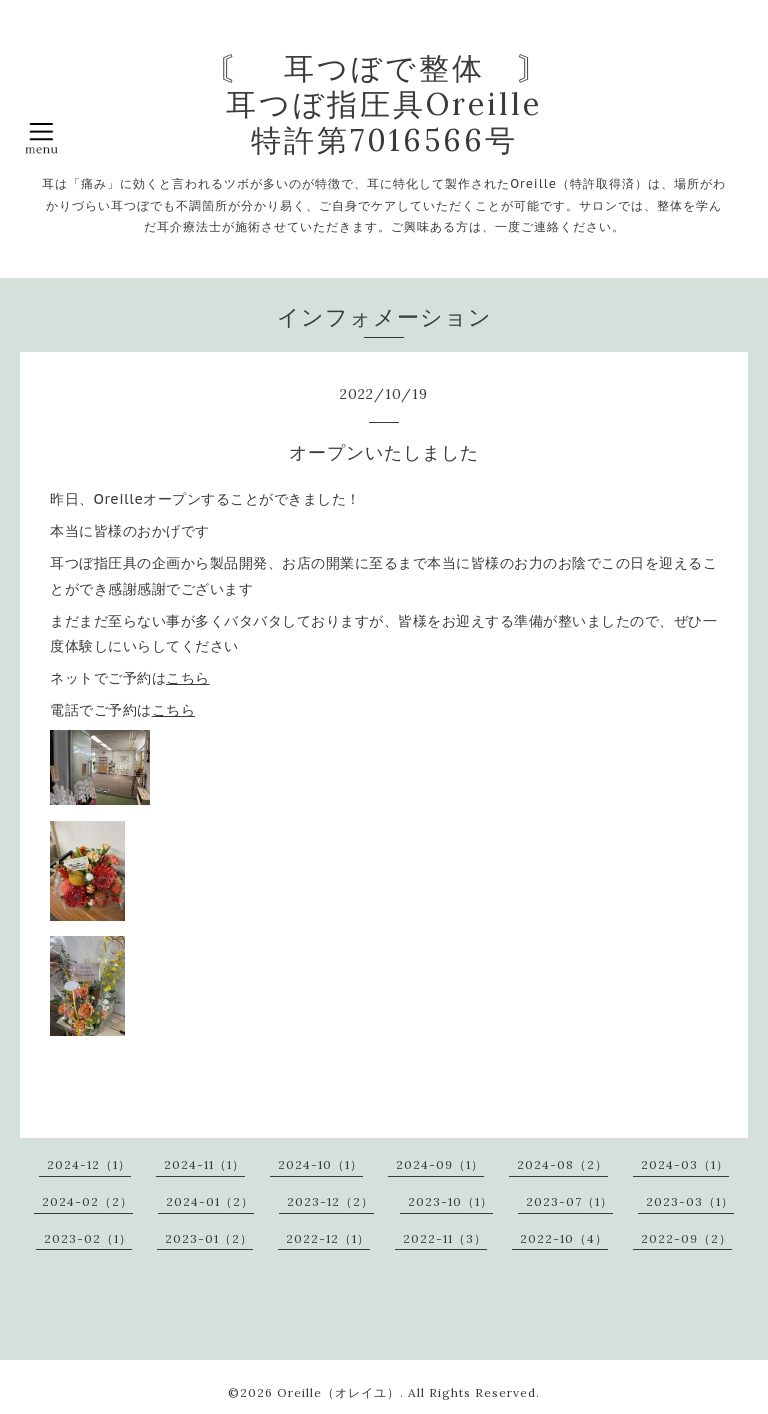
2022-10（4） (564, 1238)
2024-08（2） (562, 1164)
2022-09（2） (686, 1238)
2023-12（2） (330, 1201)
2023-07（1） (569, 1201)
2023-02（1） (88, 1238)
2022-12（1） (328, 1238)
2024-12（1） (89, 1164)
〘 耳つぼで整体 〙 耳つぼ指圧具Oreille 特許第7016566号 (384, 104)
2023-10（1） (450, 1201)
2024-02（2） (87, 1201)
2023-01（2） (209, 1238)
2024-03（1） (685, 1164)
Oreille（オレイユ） (338, 1392)
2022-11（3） (445, 1238)
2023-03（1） (690, 1201)
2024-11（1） (204, 1164)
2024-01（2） (210, 1201)
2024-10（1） (320, 1164)
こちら (188, 678)
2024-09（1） (440, 1164)
